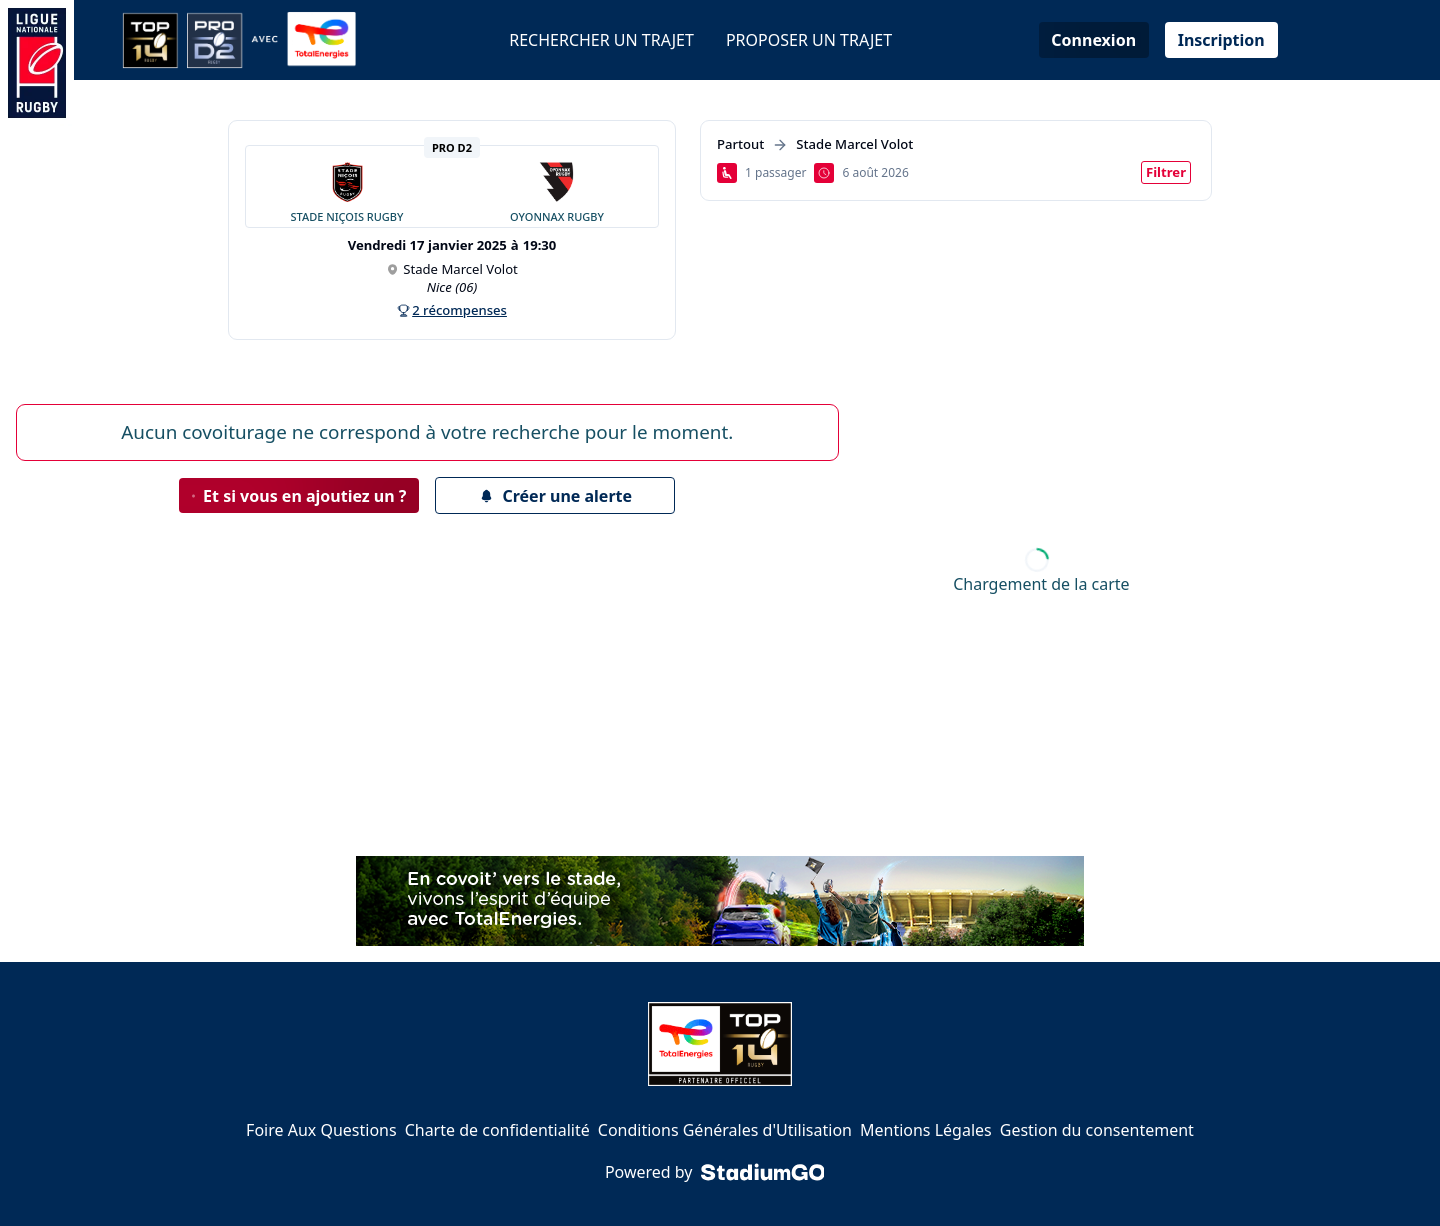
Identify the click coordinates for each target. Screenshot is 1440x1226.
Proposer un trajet (809, 40)
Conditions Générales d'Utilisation (725, 1130)
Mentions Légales (926, 1130)
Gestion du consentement (1097, 1130)
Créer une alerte (555, 496)
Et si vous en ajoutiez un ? (299, 496)
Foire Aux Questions (321, 1130)
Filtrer (1166, 172)
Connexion (1093, 40)
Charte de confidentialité (497, 1130)
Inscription (1221, 40)
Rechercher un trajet (601, 40)
